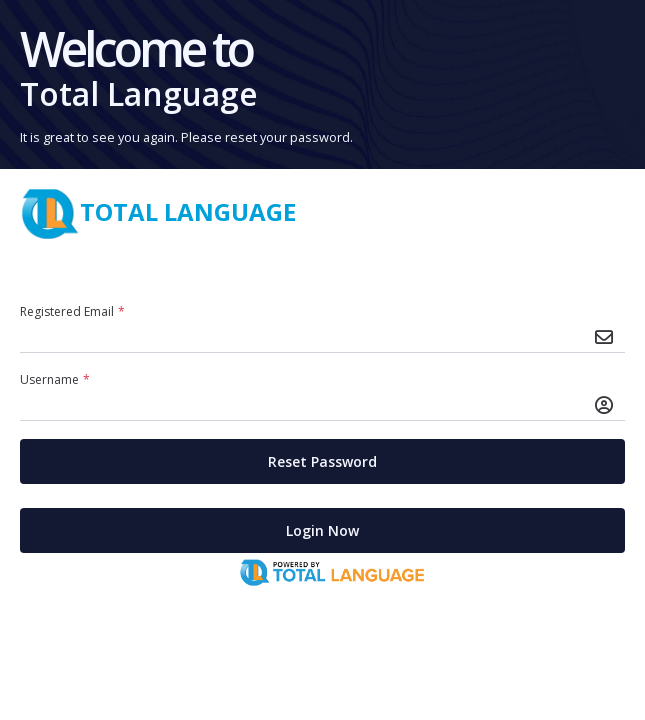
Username (57, 379)
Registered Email (74, 311)
